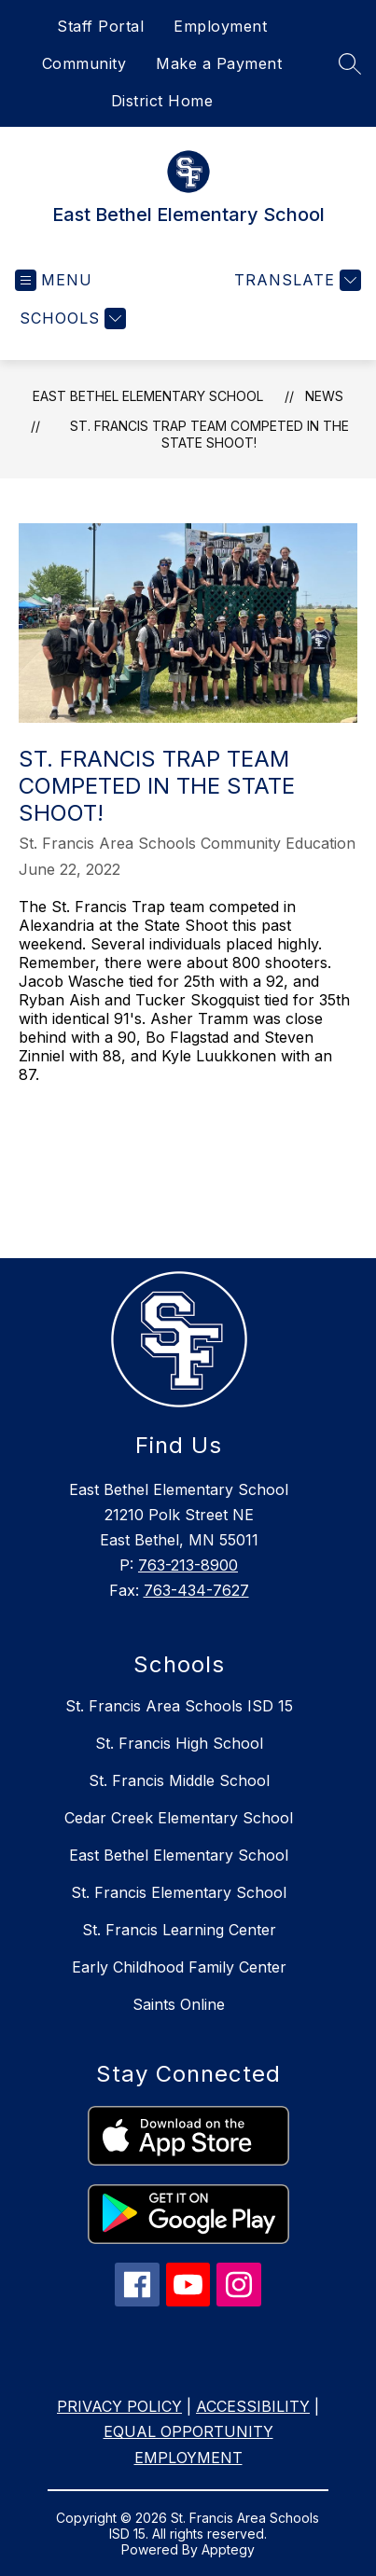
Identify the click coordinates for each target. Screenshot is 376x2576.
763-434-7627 (196, 1590)
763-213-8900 (188, 1565)
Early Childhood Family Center (179, 1967)
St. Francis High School (179, 1743)
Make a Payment (219, 63)
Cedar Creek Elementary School (178, 1817)
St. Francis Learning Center (179, 1929)
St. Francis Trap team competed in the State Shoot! (209, 434)
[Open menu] (53, 280)
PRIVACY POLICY (119, 2406)
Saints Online (178, 2004)
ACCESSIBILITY (253, 2406)
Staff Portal (100, 26)
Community (84, 63)
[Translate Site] (295, 280)
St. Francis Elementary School (178, 1892)
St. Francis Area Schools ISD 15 (179, 1706)
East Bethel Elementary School (148, 396)
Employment (220, 26)
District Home (162, 100)
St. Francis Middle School (179, 1780)
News (324, 396)
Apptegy (228, 2549)
